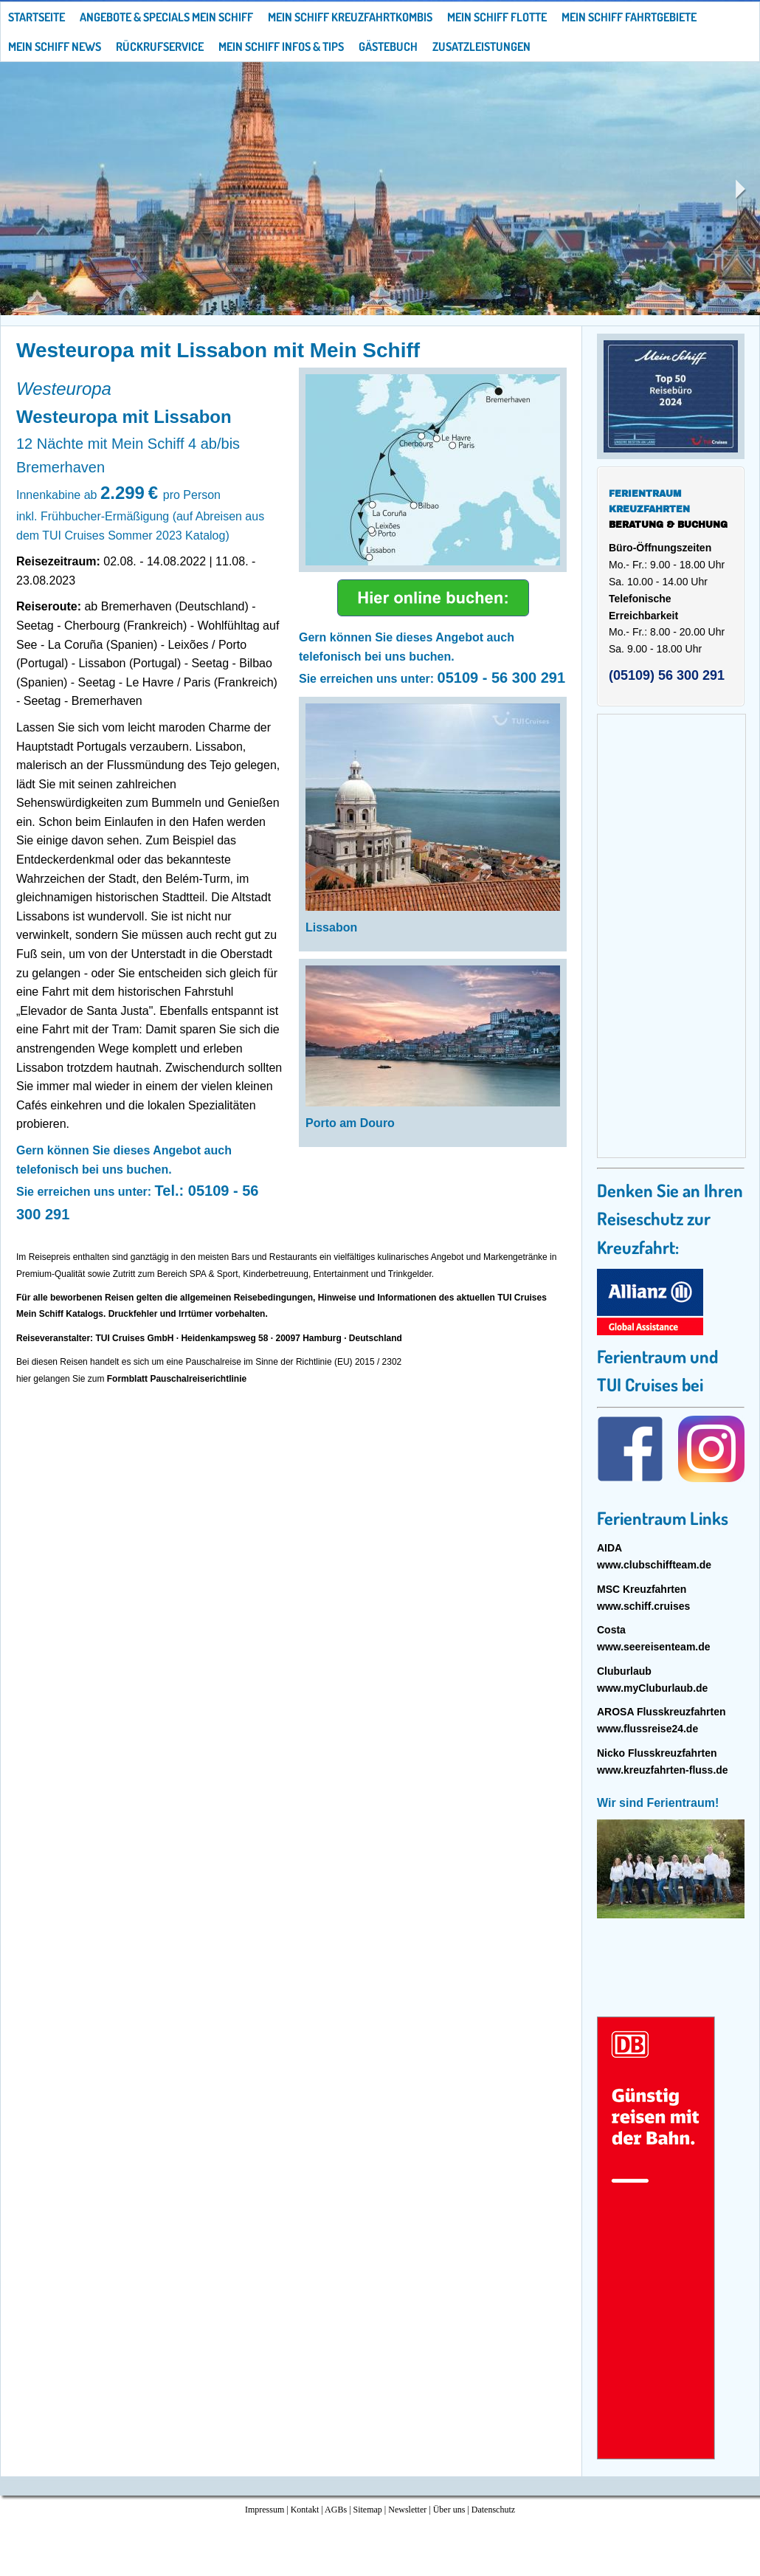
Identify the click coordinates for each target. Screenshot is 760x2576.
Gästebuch (388, 46)
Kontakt (305, 2509)
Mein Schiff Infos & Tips (281, 46)
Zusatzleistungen (481, 46)
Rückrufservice (160, 46)
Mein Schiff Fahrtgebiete (629, 17)
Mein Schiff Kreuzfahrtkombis (350, 17)
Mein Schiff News (54, 46)
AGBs (336, 2509)
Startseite (36, 17)
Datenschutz (493, 2509)
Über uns (449, 2509)
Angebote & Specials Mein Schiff (166, 17)
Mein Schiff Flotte (497, 17)
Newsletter (407, 2509)
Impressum (264, 2509)
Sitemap (367, 2509)
